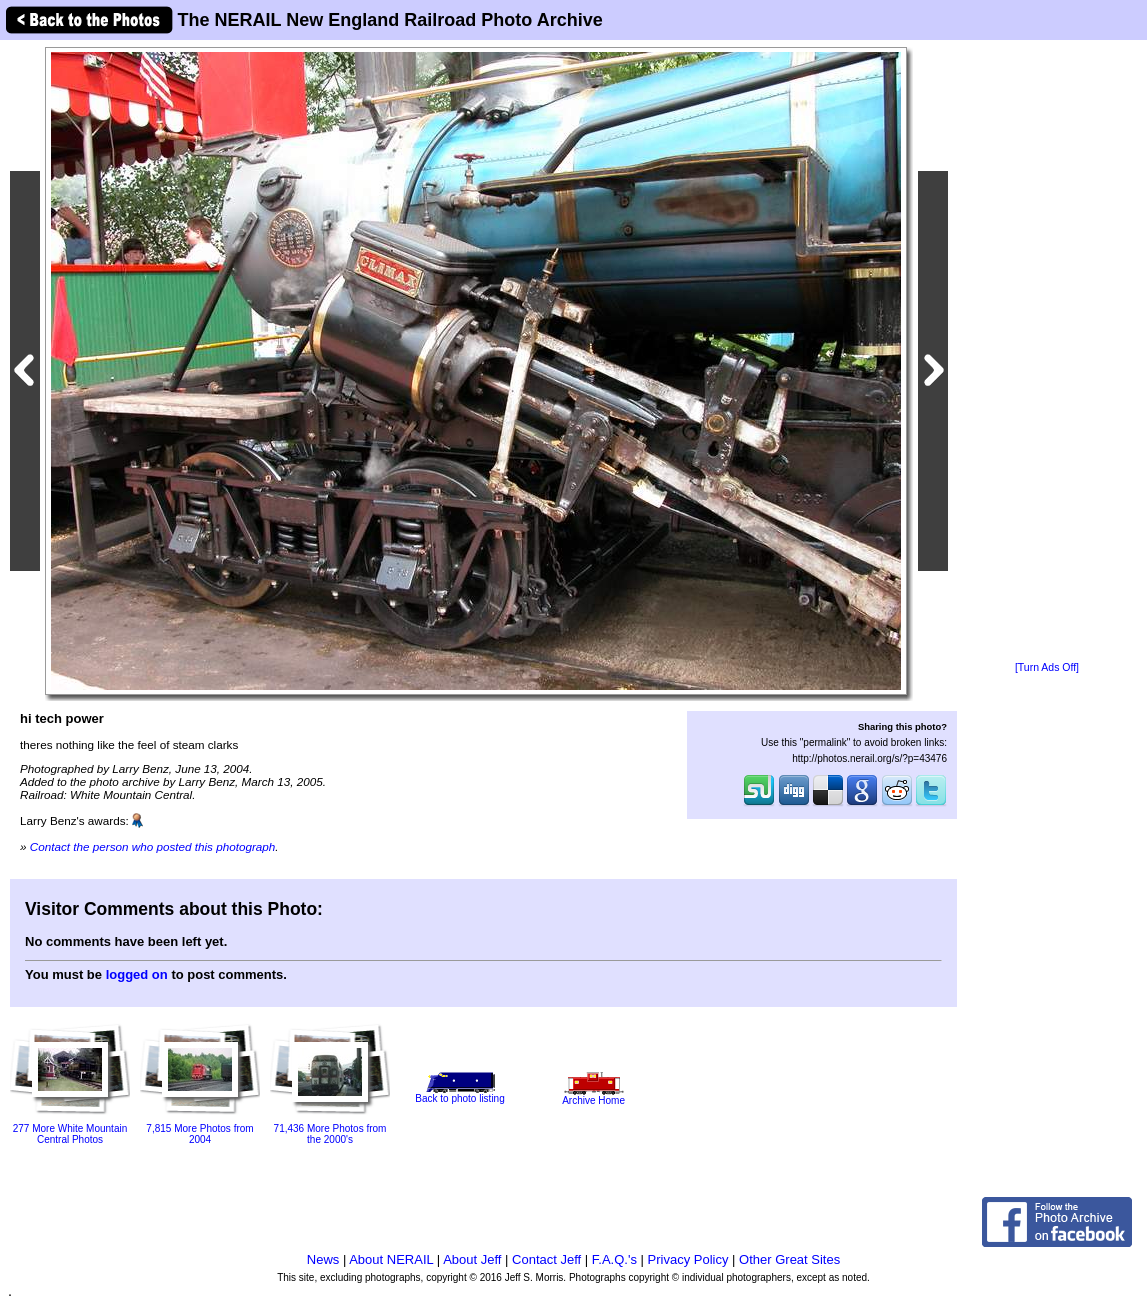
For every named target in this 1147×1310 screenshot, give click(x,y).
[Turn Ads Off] (1047, 667)
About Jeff (472, 1259)
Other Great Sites (789, 1259)
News (323, 1259)
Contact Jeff (546, 1259)
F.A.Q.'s (614, 1259)
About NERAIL (391, 1259)
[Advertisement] (1047, 352)
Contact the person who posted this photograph (153, 846)
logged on (137, 974)
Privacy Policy (688, 1259)
